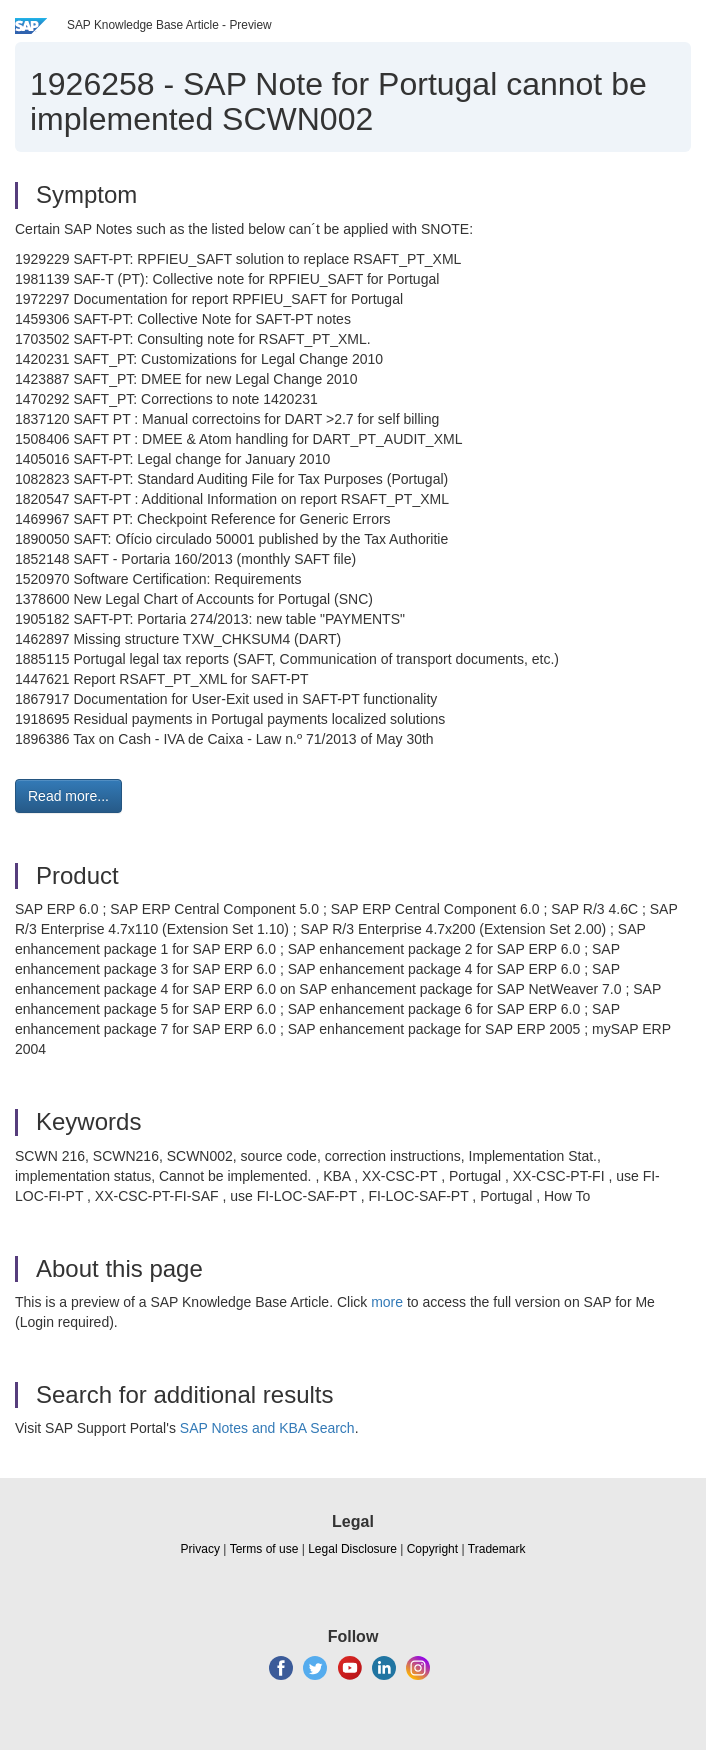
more (387, 1302)
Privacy (200, 1549)
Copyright (432, 1549)
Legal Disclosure (352, 1549)
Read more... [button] (68, 796)
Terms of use (264, 1549)
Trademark (497, 1549)
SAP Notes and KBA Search (267, 1428)
